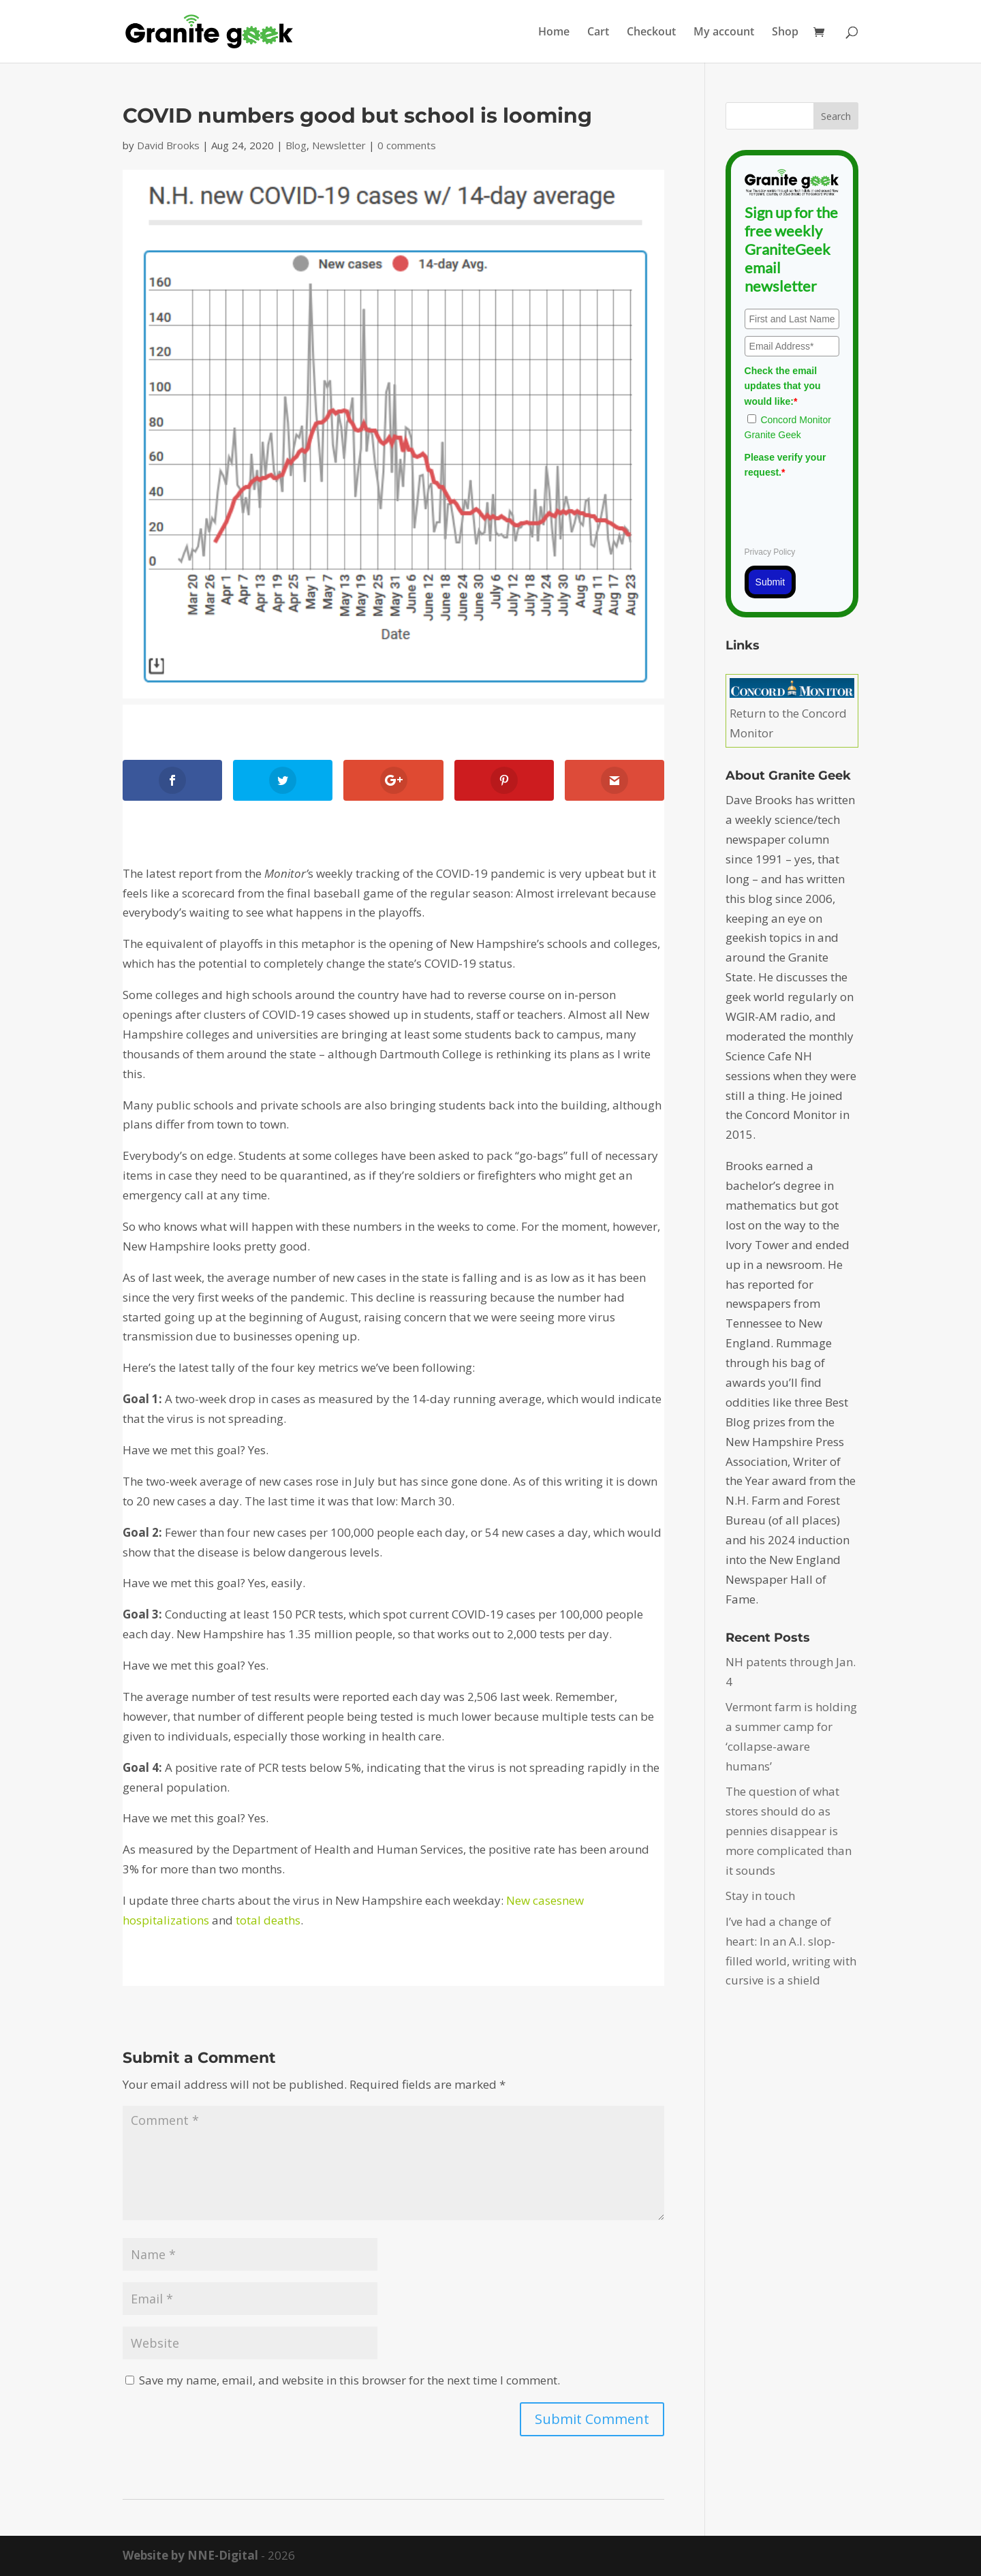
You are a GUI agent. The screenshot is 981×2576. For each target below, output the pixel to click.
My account (724, 33)
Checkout (651, 33)
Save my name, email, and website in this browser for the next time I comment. (349, 2380)
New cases (534, 1900)
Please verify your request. (785, 465)
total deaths (268, 1920)
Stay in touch (760, 1895)
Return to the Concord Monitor (792, 713)
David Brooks (168, 145)
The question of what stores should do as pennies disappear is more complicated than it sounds (789, 1830)
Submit (770, 582)
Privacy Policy (770, 552)
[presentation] (848, 510)
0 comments (406, 145)
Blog (296, 145)
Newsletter (339, 145)
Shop (785, 33)
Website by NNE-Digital (190, 2555)
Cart (598, 33)
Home (554, 33)
